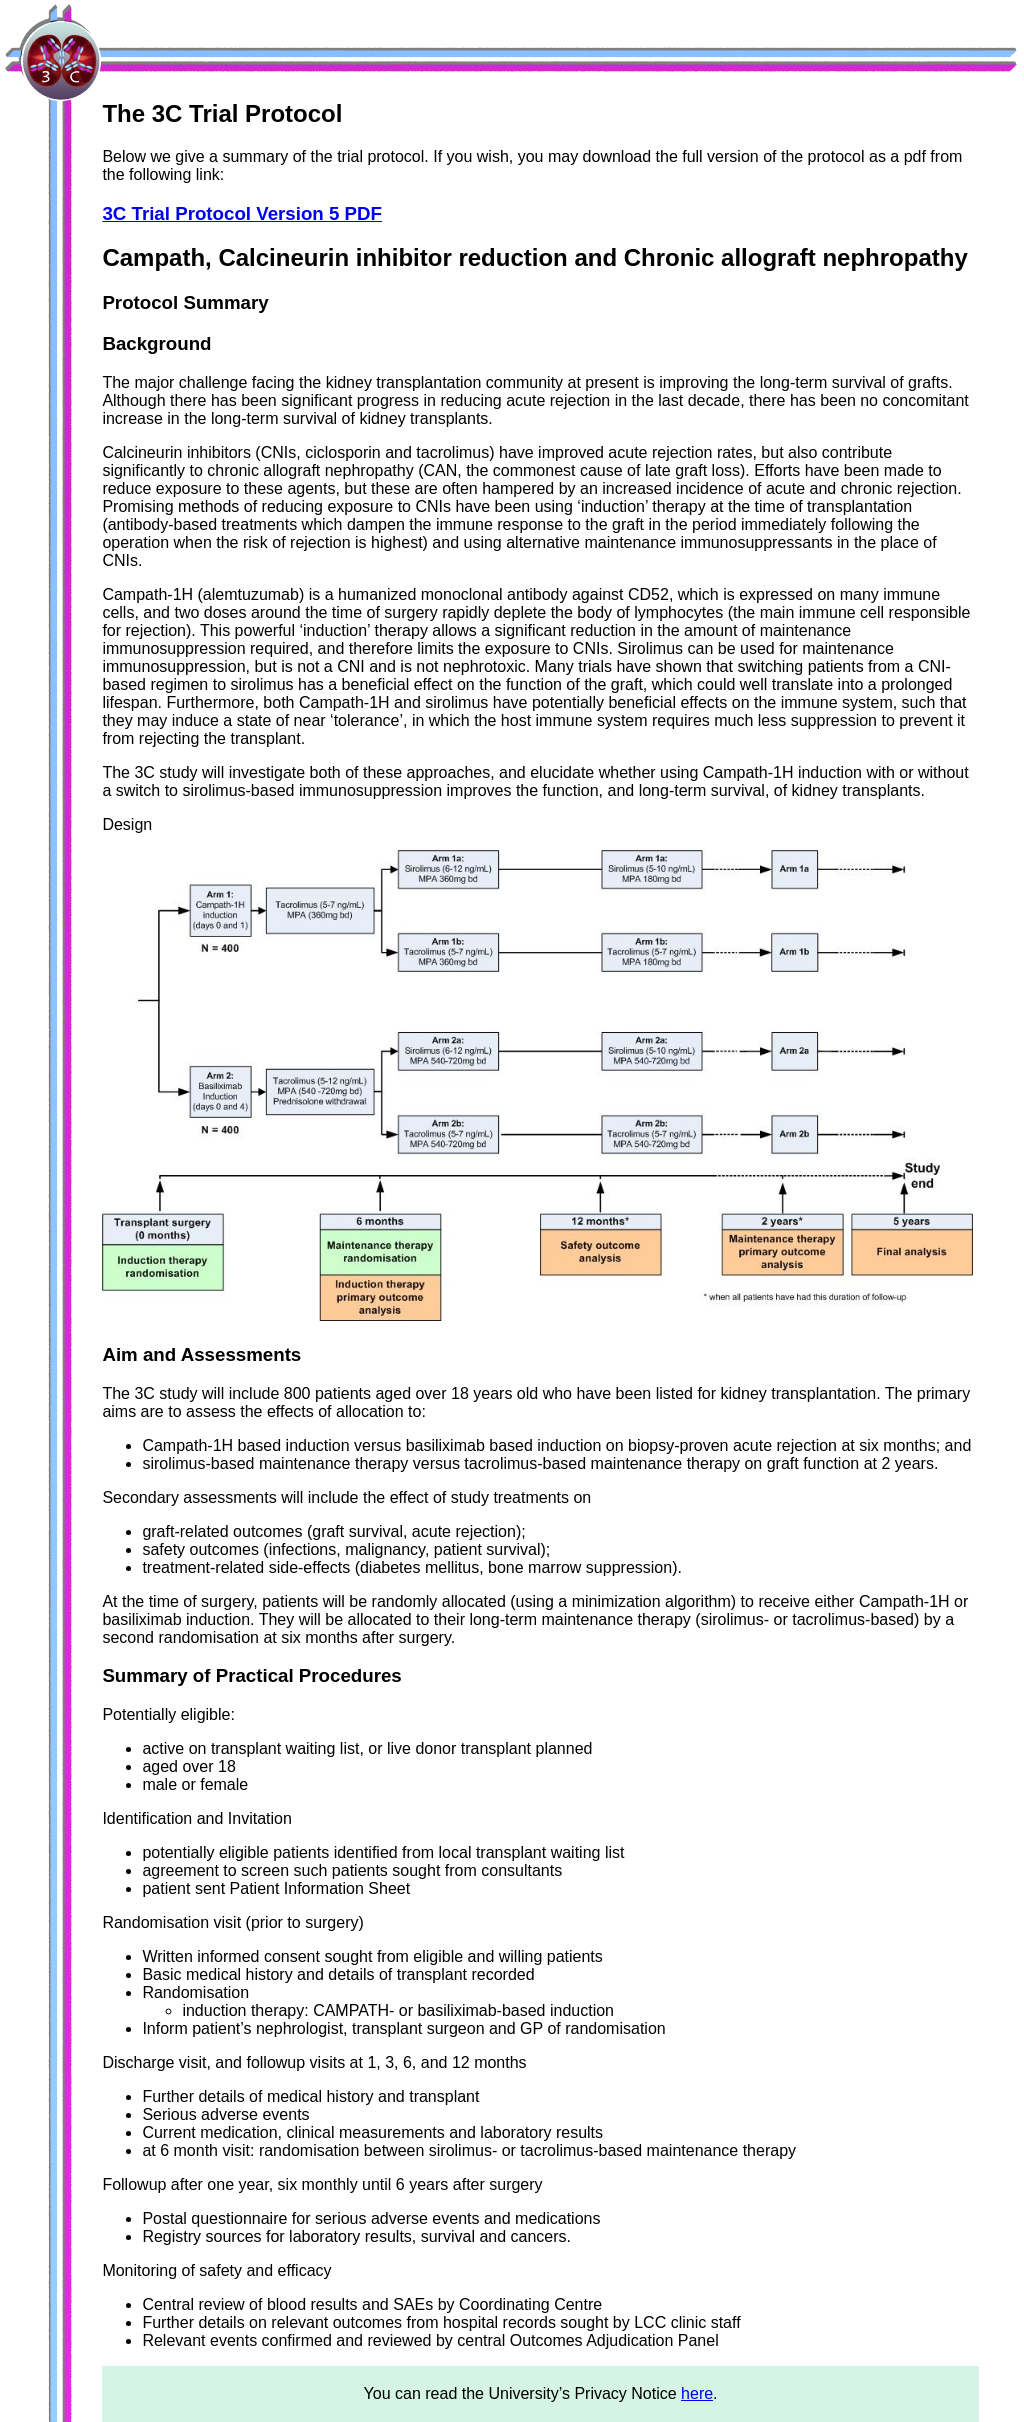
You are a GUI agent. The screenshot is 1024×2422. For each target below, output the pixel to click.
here (697, 2393)
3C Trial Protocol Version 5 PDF (242, 213)
